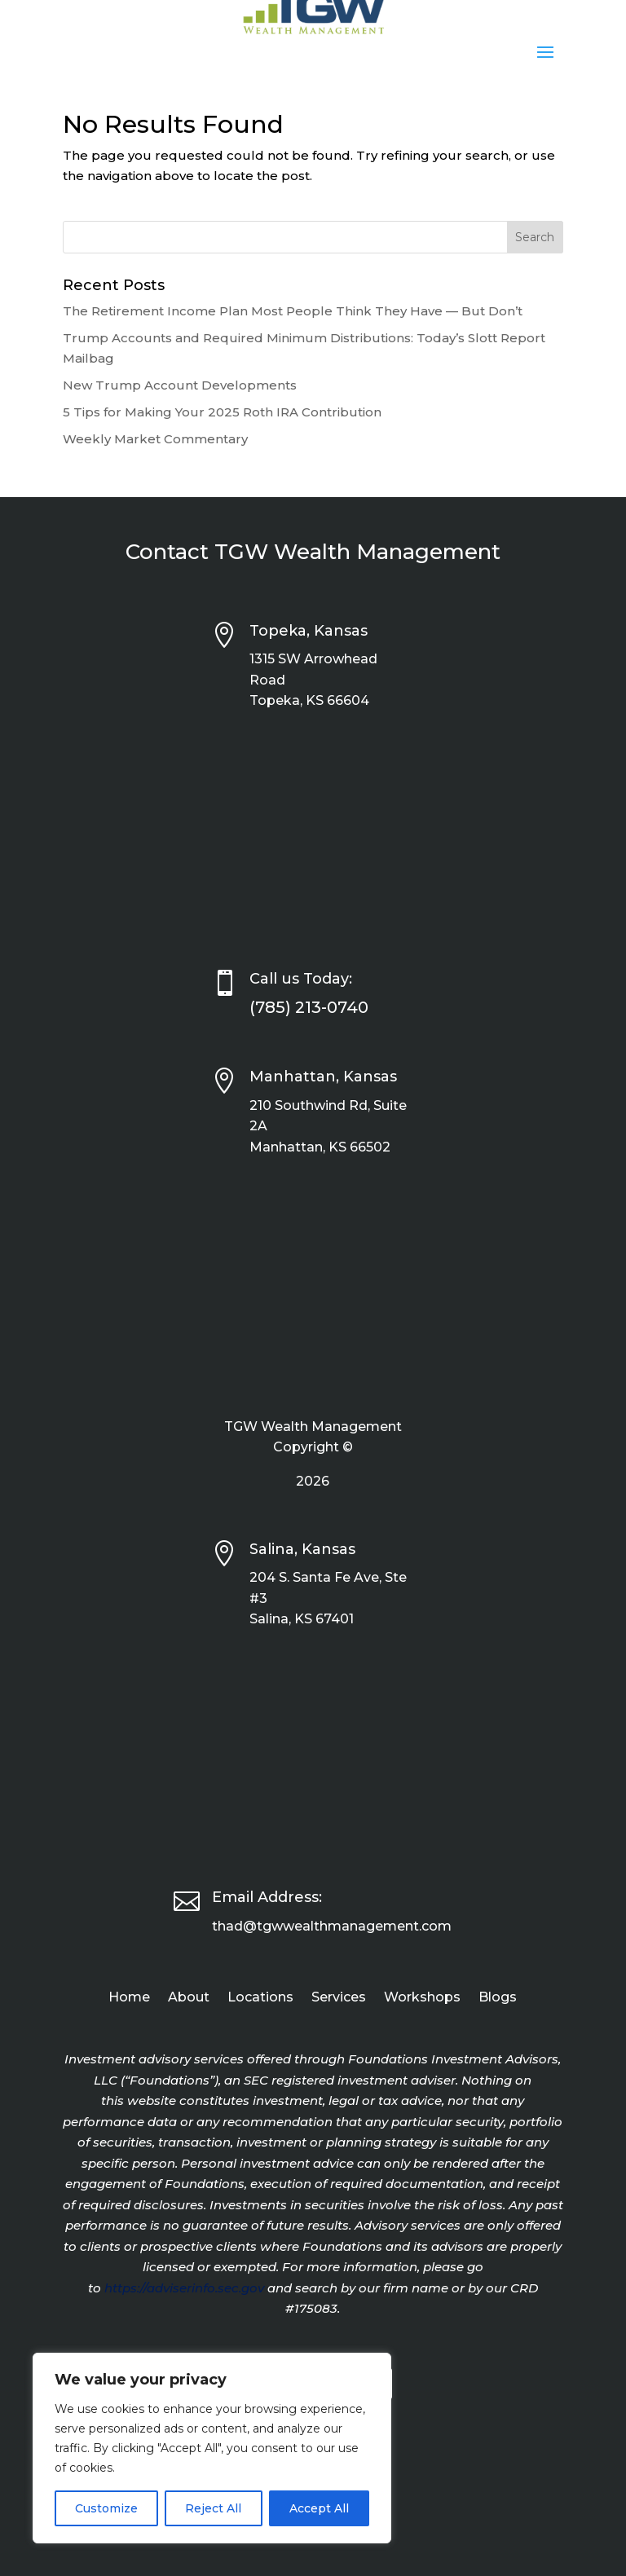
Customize (106, 2508)
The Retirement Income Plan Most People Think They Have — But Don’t (292, 311)
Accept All (319, 2508)
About (188, 1998)
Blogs (497, 1998)
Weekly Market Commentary (155, 439)
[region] (212, 2448)
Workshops (422, 1998)
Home (129, 1998)
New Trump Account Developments (180, 385)
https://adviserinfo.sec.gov (184, 2288)
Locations (260, 1998)
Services (338, 1998)
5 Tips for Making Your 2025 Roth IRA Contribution (222, 412)
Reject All (213, 2508)
